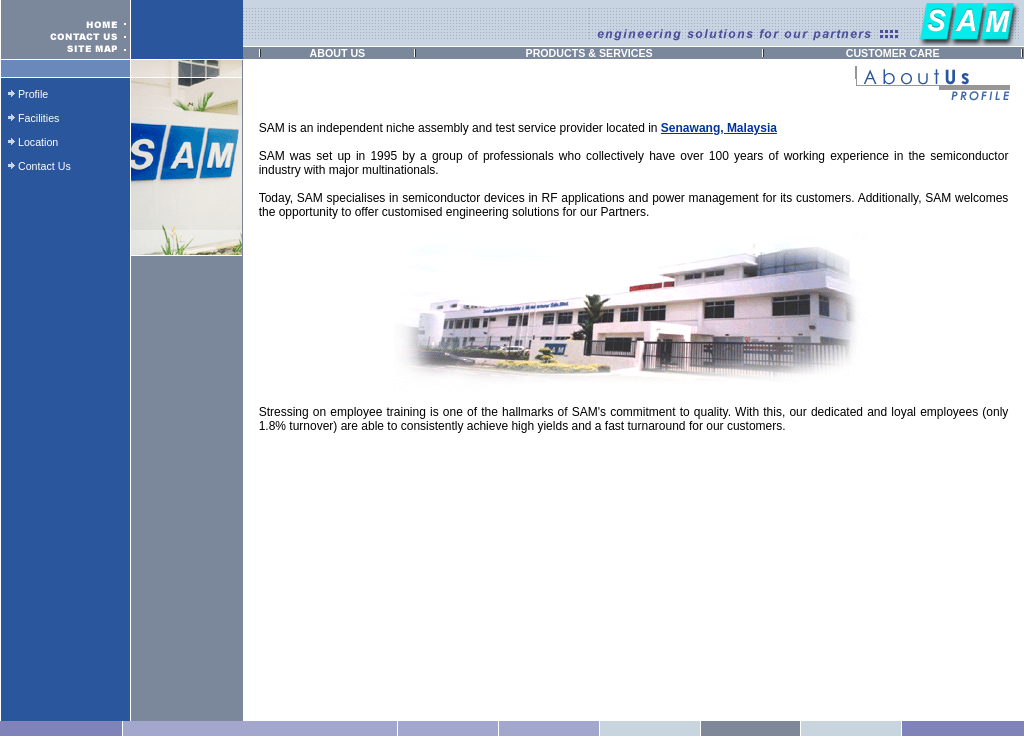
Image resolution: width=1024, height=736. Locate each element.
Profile (33, 94)
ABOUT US (338, 53)
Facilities (38, 118)
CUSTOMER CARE (893, 53)
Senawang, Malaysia (719, 128)
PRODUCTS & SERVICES (589, 53)
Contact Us (44, 166)
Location (38, 142)
